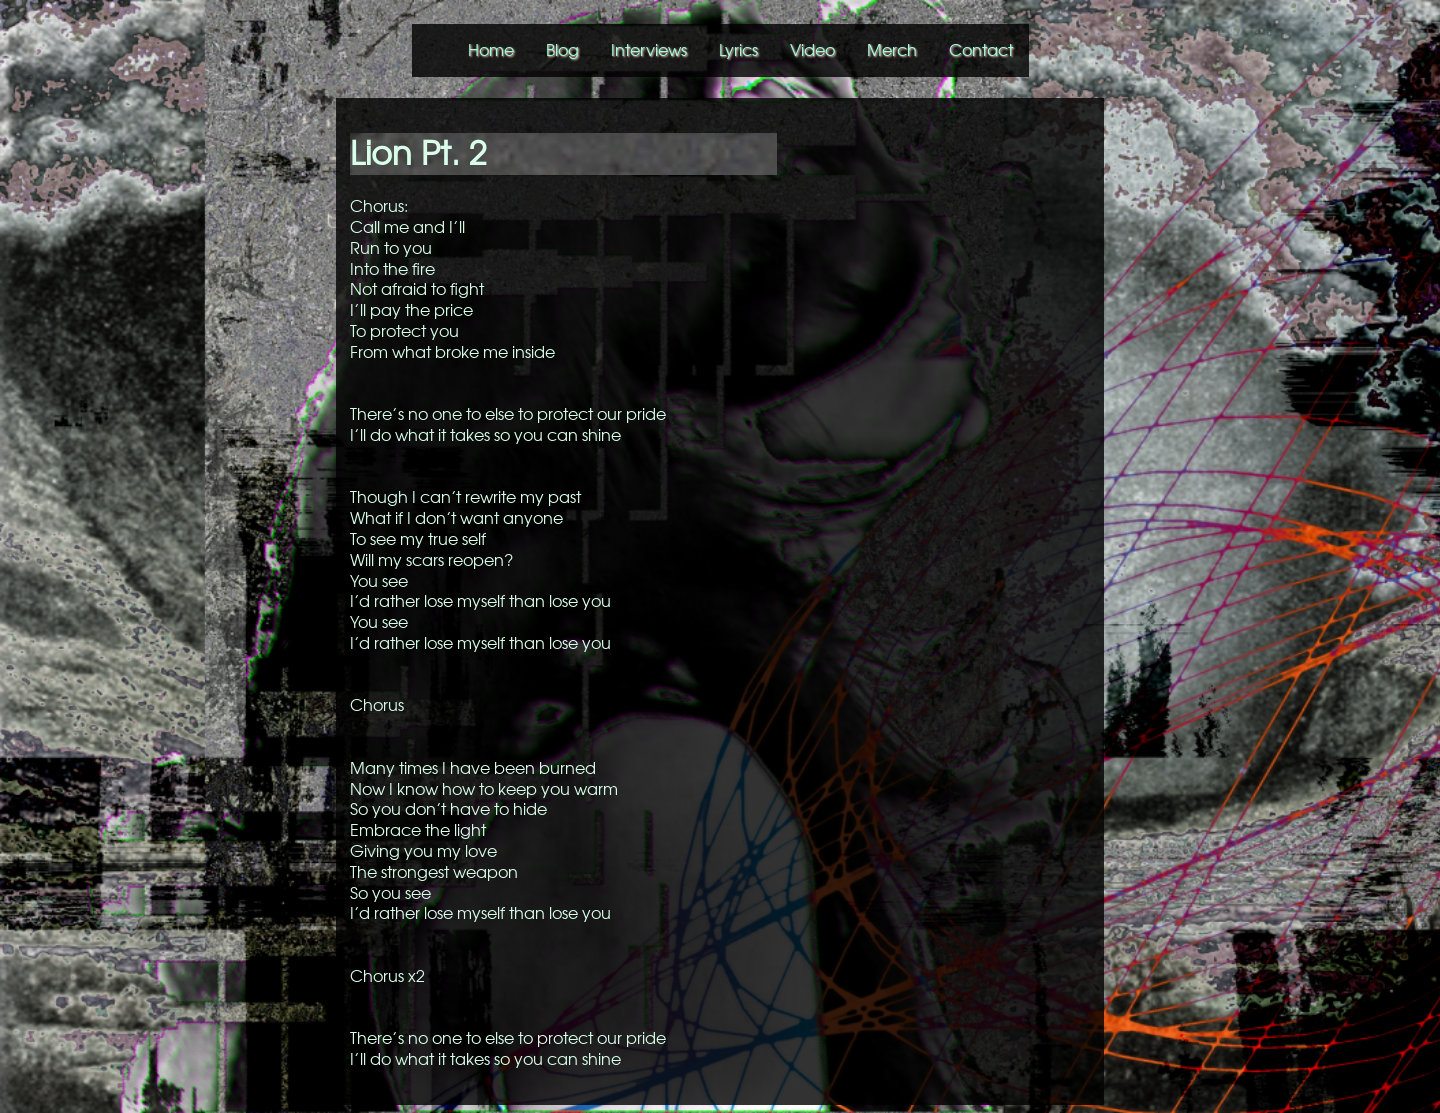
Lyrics (738, 50)
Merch (892, 50)
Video (812, 50)
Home (491, 50)
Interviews (649, 50)
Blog (562, 50)
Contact (981, 50)
